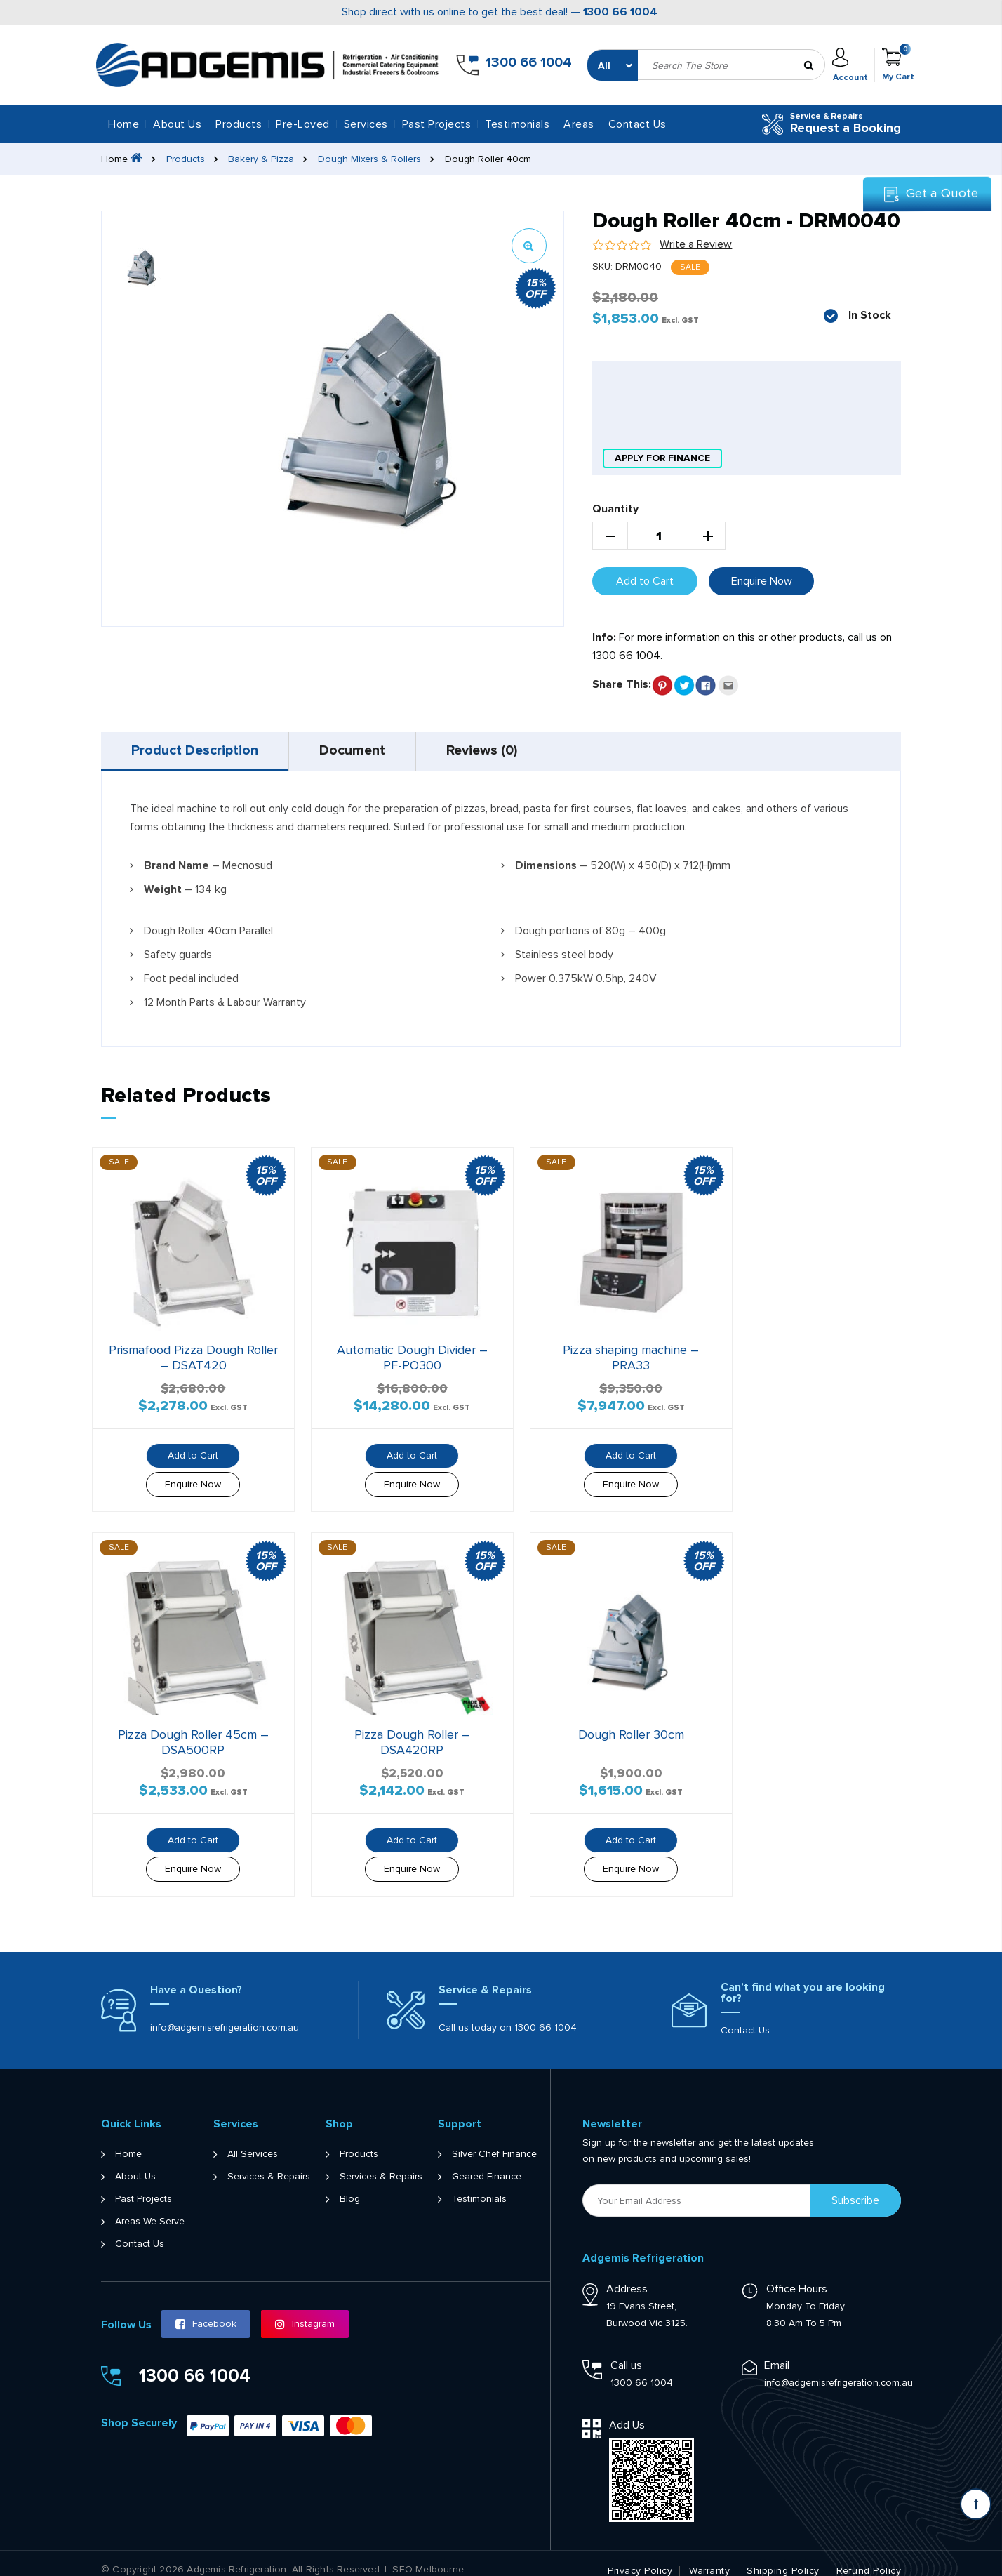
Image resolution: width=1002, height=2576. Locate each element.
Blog (350, 2185)
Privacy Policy (640, 2557)
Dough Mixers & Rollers (370, 159)
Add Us (627, 2411)
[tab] (197, 751)
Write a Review (696, 244)
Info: (604, 637)
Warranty (709, 2557)
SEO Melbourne (428, 2556)
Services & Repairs (268, 2162)
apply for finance (662, 458)
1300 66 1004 (620, 12)
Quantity (615, 508)
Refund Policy (869, 2557)
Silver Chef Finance (494, 2140)
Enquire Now (761, 580)
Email (776, 2351)
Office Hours (796, 2274)
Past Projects (437, 124)
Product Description (196, 751)
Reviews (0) (491, 751)
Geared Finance (486, 2162)
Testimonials (517, 124)
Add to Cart (645, 580)
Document (357, 751)
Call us (626, 2351)
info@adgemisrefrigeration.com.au (224, 2013)
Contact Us (637, 124)
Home (123, 124)
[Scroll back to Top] (975, 2504)
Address (627, 2274)
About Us (177, 124)
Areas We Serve (150, 2207)
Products (185, 159)
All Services (252, 2140)
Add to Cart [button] (187, 1447)
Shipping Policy (783, 2557)
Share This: (621, 684)
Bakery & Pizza (262, 159)
